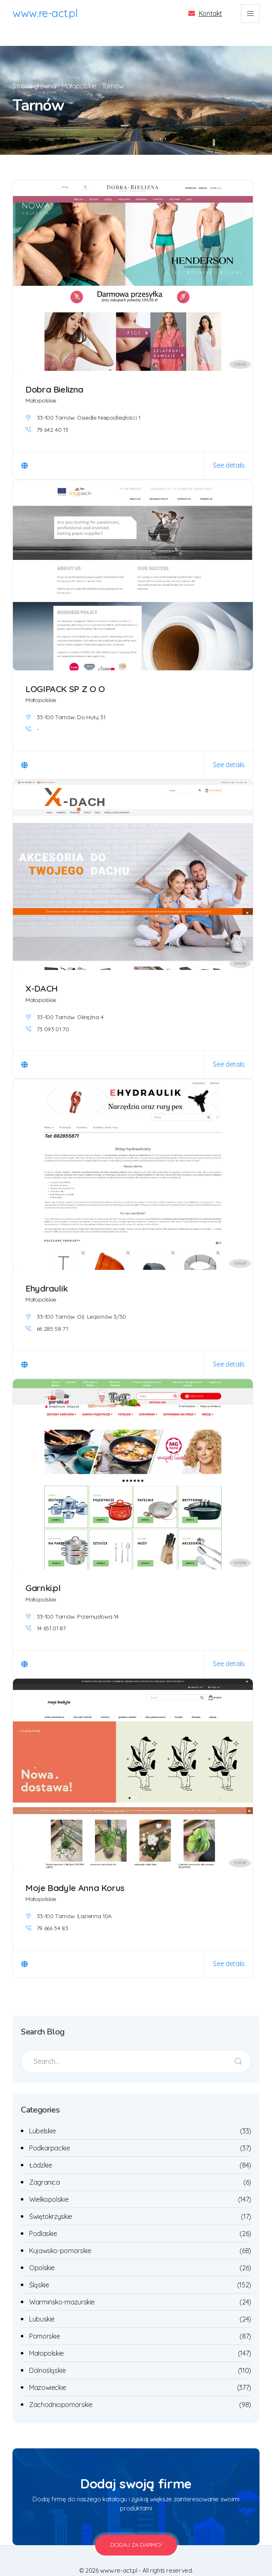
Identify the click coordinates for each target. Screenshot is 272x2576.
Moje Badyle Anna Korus (75, 1871)
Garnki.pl (43, 1571)
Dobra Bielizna (54, 372)
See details (229, 448)
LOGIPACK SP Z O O (65, 672)
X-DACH (41, 972)
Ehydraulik (46, 1271)
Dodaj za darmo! (136, 2528)
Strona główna (34, 69)
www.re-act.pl (45, 13)
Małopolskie (80, 69)
